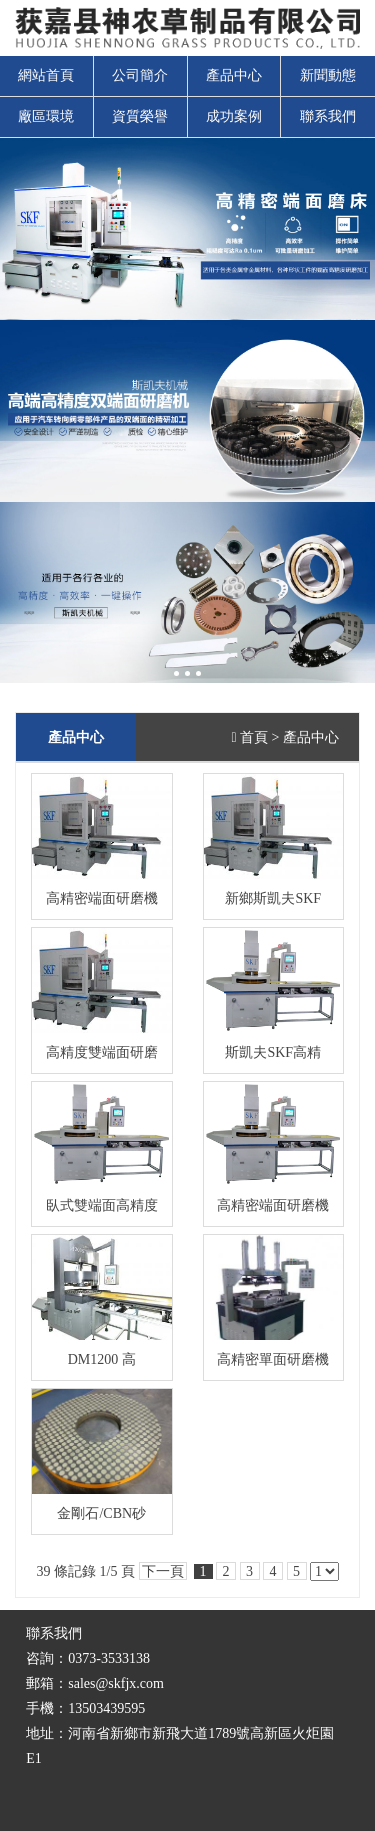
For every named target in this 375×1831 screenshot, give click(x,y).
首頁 (254, 737)
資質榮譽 (140, 116)
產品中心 (234, 75)
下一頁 (163, 1571)
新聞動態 (328, 75)
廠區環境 (46, 116)
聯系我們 (328, 116)
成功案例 (234, 116)
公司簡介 (140, 75)
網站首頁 (46, 75)
